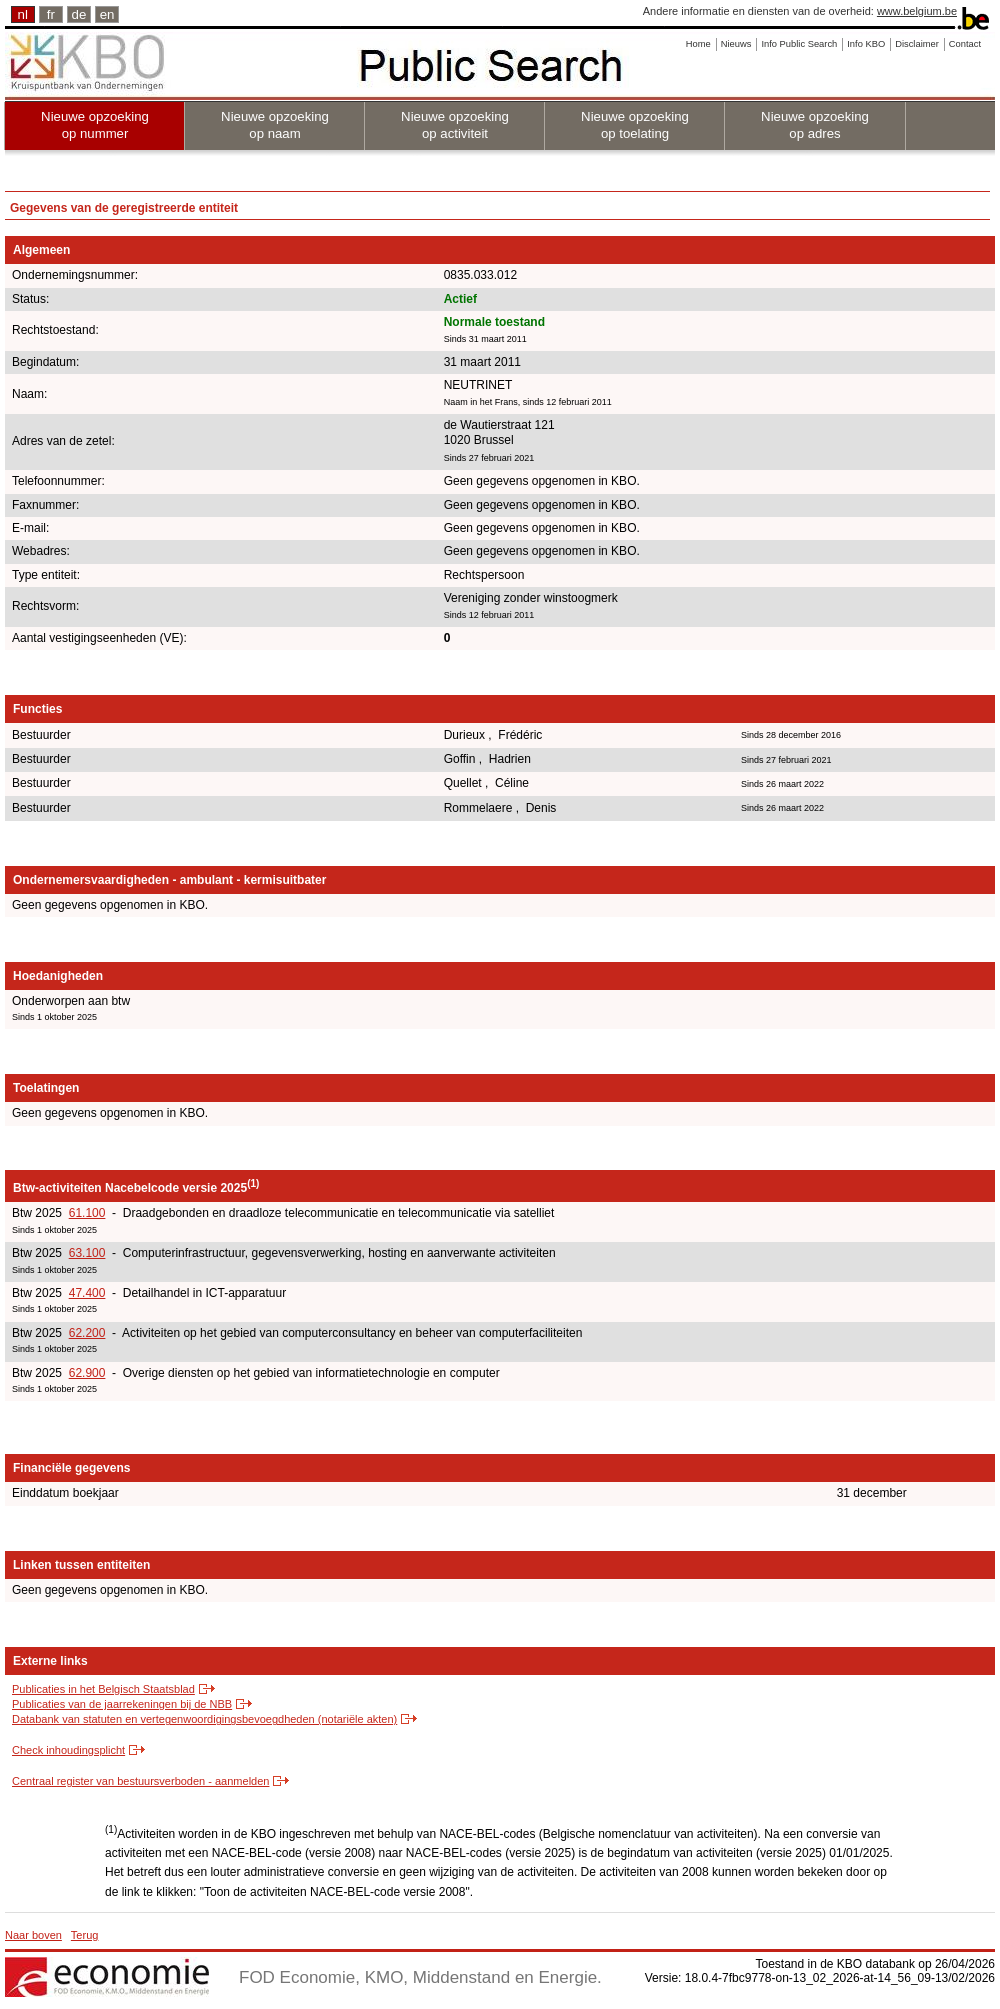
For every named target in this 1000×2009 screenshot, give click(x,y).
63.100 (87, 1253)
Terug (85, 1935)
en (107, 14)
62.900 (87, 1373)
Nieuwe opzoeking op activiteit (455, 125)
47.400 (87, 1293)
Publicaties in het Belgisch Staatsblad (103, 1689)
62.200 (87, 1333)
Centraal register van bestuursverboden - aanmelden (140, 1781)
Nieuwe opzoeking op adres (815, 125)
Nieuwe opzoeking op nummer (95, 125)
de (79, 14)
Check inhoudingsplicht (68, 1750)
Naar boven (33, 1935)
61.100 (87, 1213)
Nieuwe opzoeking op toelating (635, 125)
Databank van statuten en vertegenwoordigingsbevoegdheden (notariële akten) (204, 1719)
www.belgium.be (917, 11)
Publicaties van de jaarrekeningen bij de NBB (122, 1704)
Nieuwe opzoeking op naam (275, 125)
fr (51, 14)
